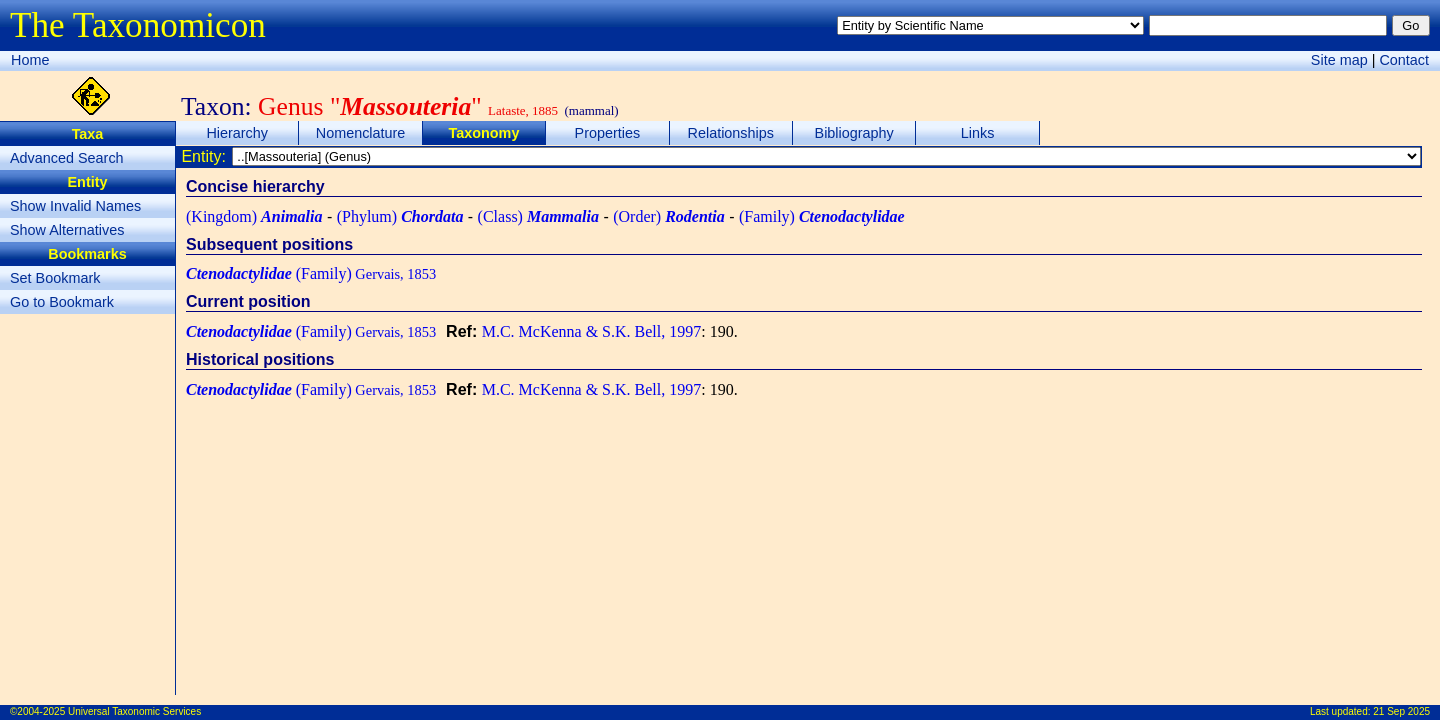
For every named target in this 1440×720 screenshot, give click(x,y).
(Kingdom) (254, 216)
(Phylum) (400, 216)
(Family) (822, 216)
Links (978, 133)
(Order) (669, 216)
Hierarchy (237, 133)
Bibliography (854, 133)
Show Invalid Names (75, 206)
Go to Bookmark (62, 302)
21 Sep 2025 (1401, 711)
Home (30, 60)
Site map (1339, 60)
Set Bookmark (55, 278)
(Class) (538, 216)
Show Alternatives (67, 230)
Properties (608, 133)
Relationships (731, 133)
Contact (1404, 60)
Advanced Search (67, 158)
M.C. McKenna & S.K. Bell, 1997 (592, 331)
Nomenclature (361, 133)
